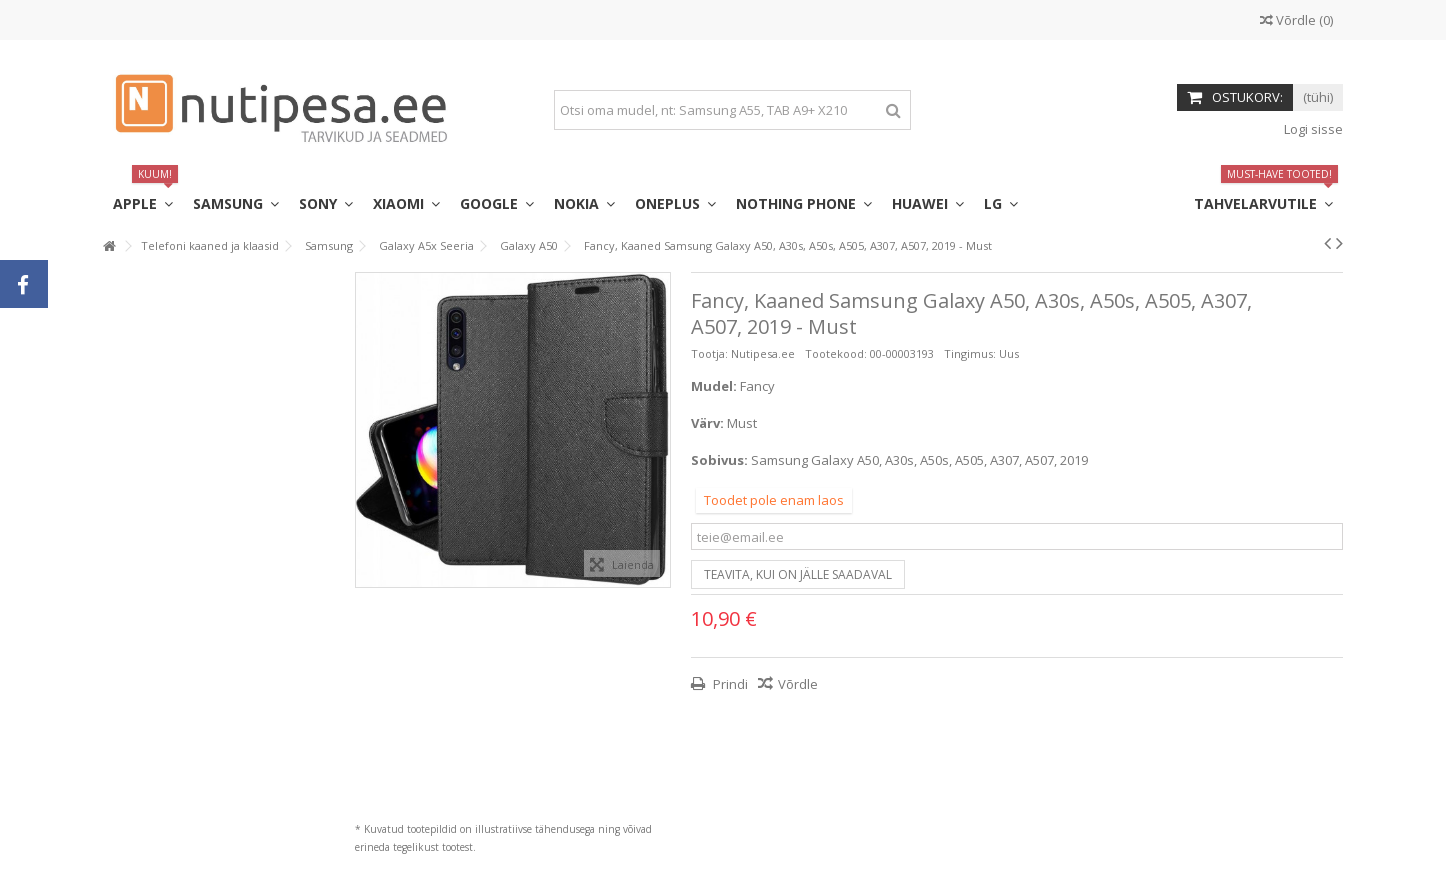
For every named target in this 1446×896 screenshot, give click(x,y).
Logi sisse (1312, 129)
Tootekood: (836, 353)
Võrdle (798, 684)
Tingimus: (970, 353)
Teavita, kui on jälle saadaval (798, 574)
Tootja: (709, 353)
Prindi (729, 684)
